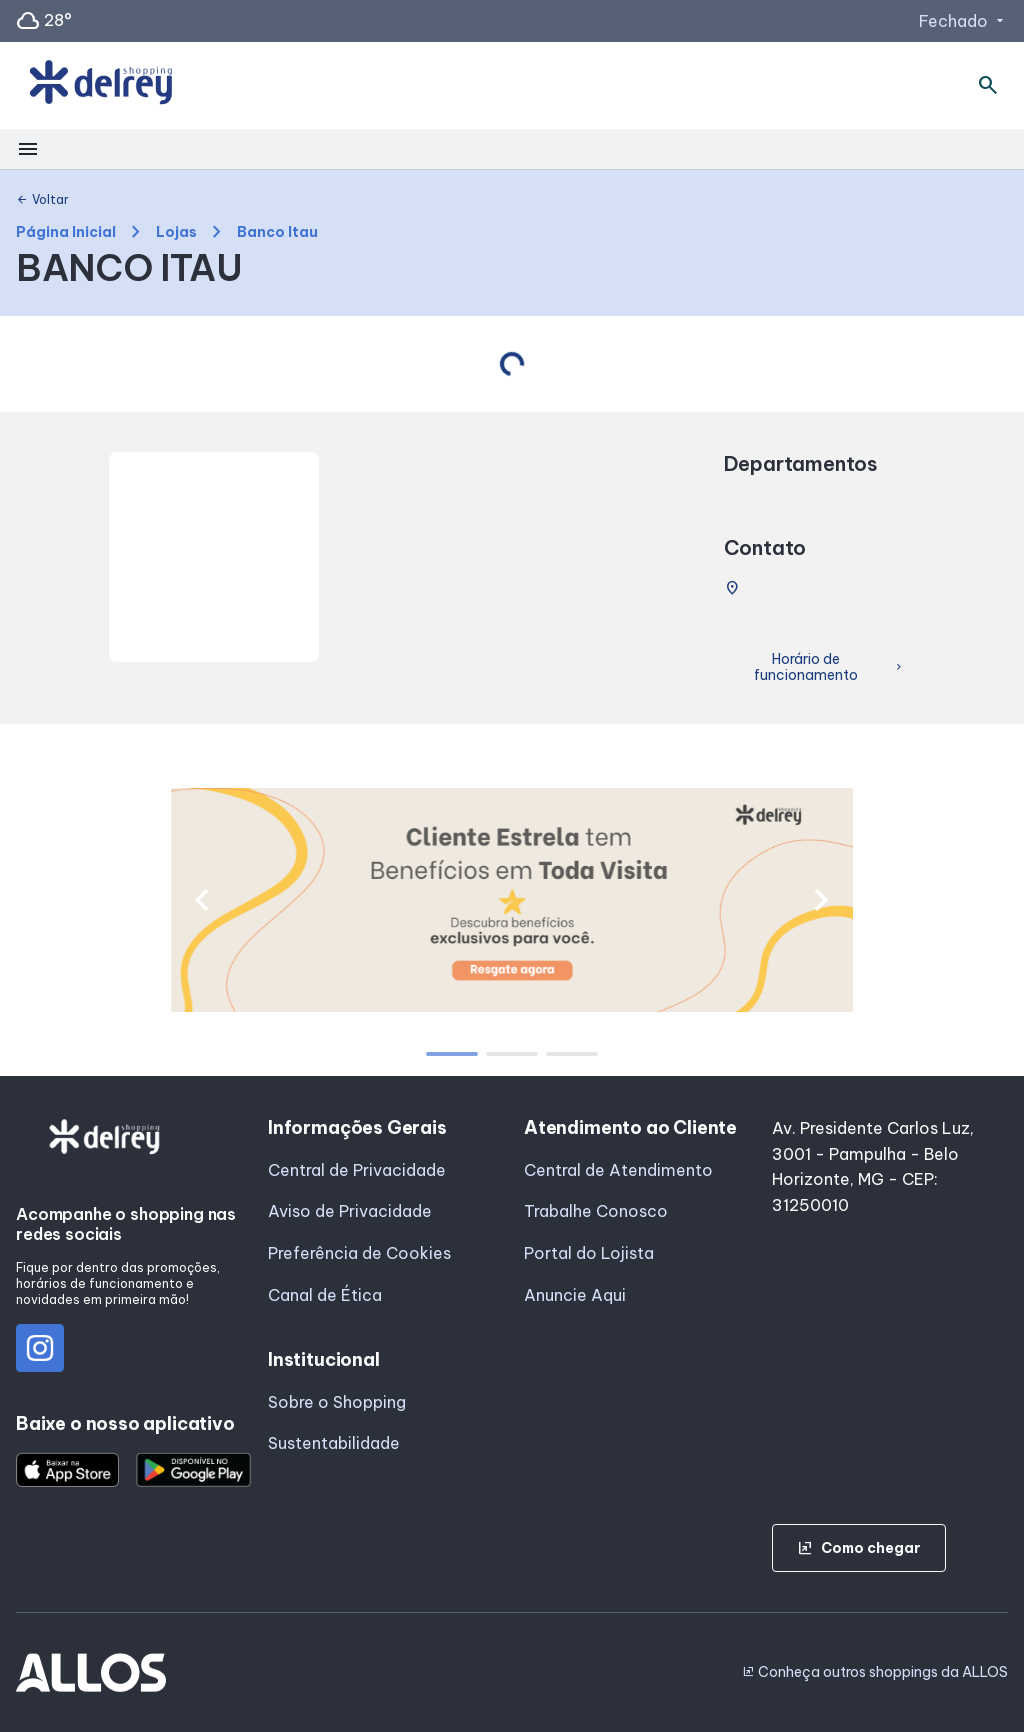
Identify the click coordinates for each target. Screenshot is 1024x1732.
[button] (201, 900)
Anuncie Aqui (575, 1295)
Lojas (176, 232)
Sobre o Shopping (337, 1402)
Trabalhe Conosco (596, 1211)
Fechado (963, 21)
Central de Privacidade (357, 1170)
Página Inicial (66, 232)
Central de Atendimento (618, 1170)
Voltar (42, 200)
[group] (512, 900)
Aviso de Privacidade (350, 1211)
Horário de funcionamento (829, 667)
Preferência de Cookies (359, 1253)
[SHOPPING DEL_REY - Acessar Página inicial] (101, 86)
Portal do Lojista (589, 1253)
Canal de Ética (325, 1295)
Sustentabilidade (334, 1443)
